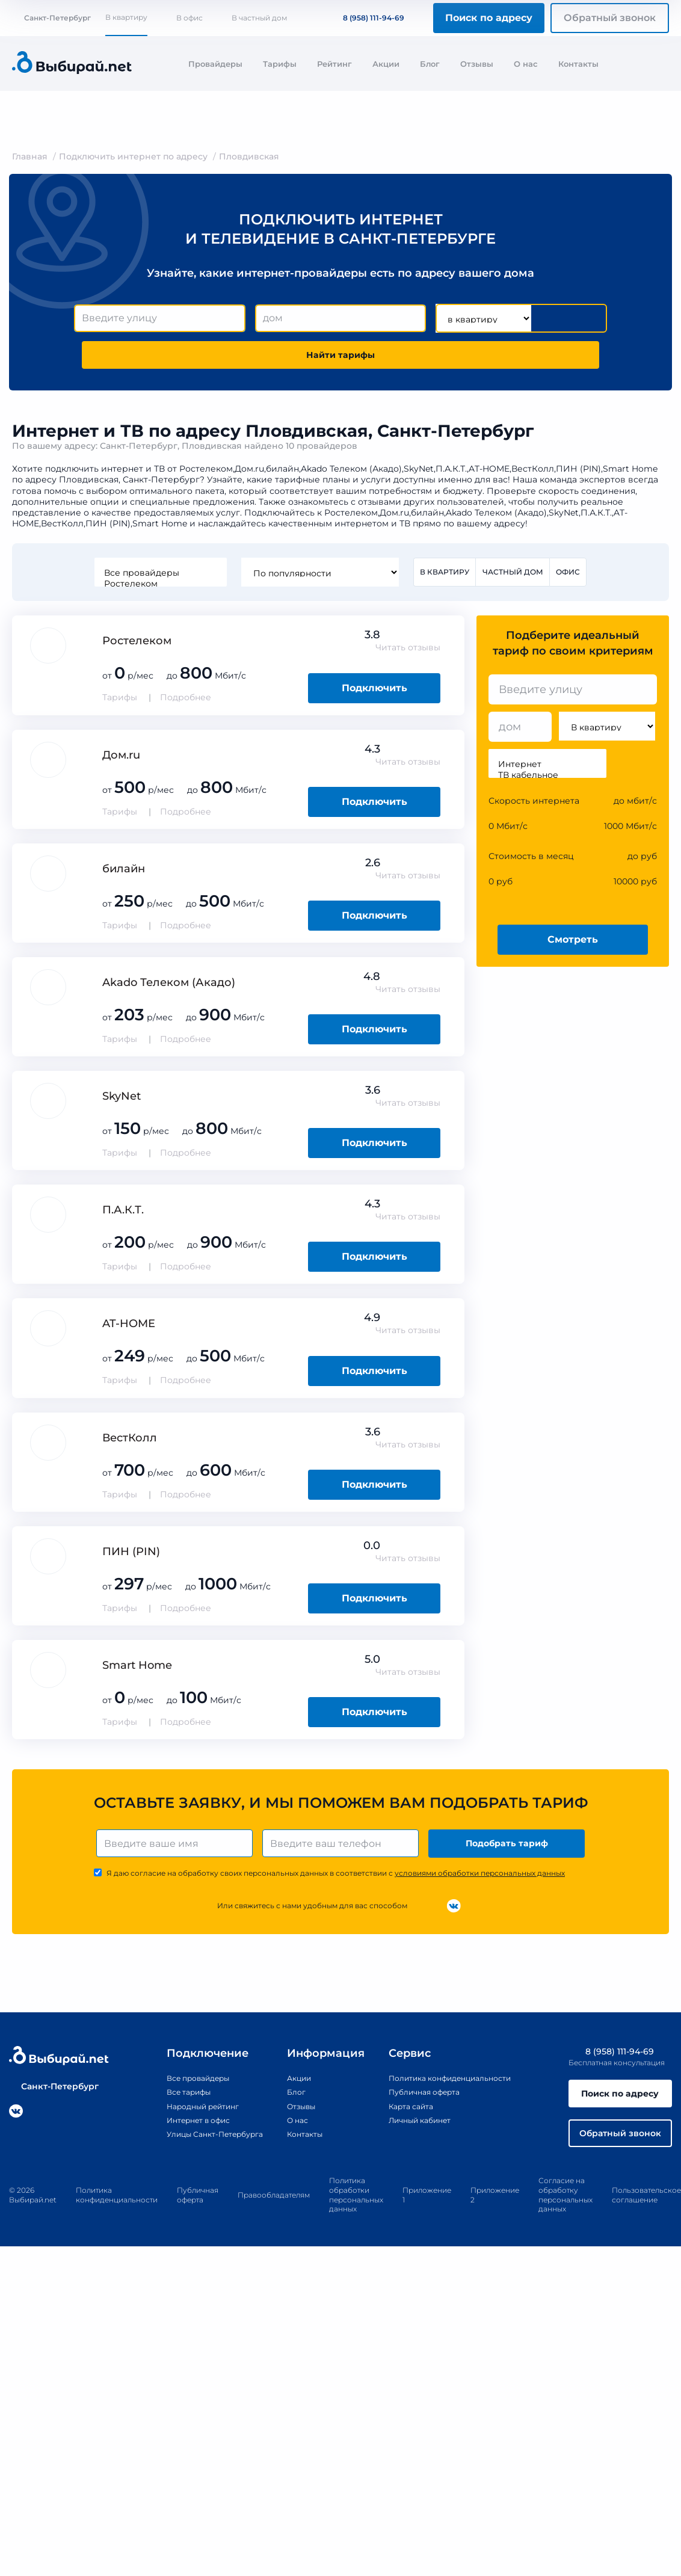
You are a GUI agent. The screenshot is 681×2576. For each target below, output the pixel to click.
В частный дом (259, 17)
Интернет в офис (178, 2131)
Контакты (578, 64)
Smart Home (137, 1672)
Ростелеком (157, 589)
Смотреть (572, 946)
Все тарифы (166, 2103)
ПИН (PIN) (131, 1558)
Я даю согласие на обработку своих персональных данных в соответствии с (335, 1884)
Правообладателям (274, 2212)
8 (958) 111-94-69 (366, 17)
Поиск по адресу (488, 17)
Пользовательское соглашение (646, 2213)
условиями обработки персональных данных (480, 1884)
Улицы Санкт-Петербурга (197, 2145)
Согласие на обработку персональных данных (565, 2212)
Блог (430, 64)
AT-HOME (128, 1330)
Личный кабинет (417, 2131)
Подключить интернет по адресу (133, 156)
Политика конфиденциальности (451, 2089)
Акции (385, 64)
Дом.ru (121, 761)
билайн (123, 875)
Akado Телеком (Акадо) (168, 989)
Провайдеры (215, 64)
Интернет (547, 771)
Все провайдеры (157, 578)
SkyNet (121, 1103)
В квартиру (126, 17)
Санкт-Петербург (51, 17)
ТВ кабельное (547, 782)
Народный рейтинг (183, 2117)
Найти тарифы (340, 358)
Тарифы (280, 64)
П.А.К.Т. (123, 1217)
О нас (526, 64)
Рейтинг (334, 64)
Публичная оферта (421, 2103)
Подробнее (185, 704)
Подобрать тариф (509, 1852)
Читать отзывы (407, 654)
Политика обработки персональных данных (356, 2212)
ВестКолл (129, 1444)
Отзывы (476, 64)
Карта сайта (406, 2117)
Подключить (374, 694)
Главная (30, 156)
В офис (189, 17)
